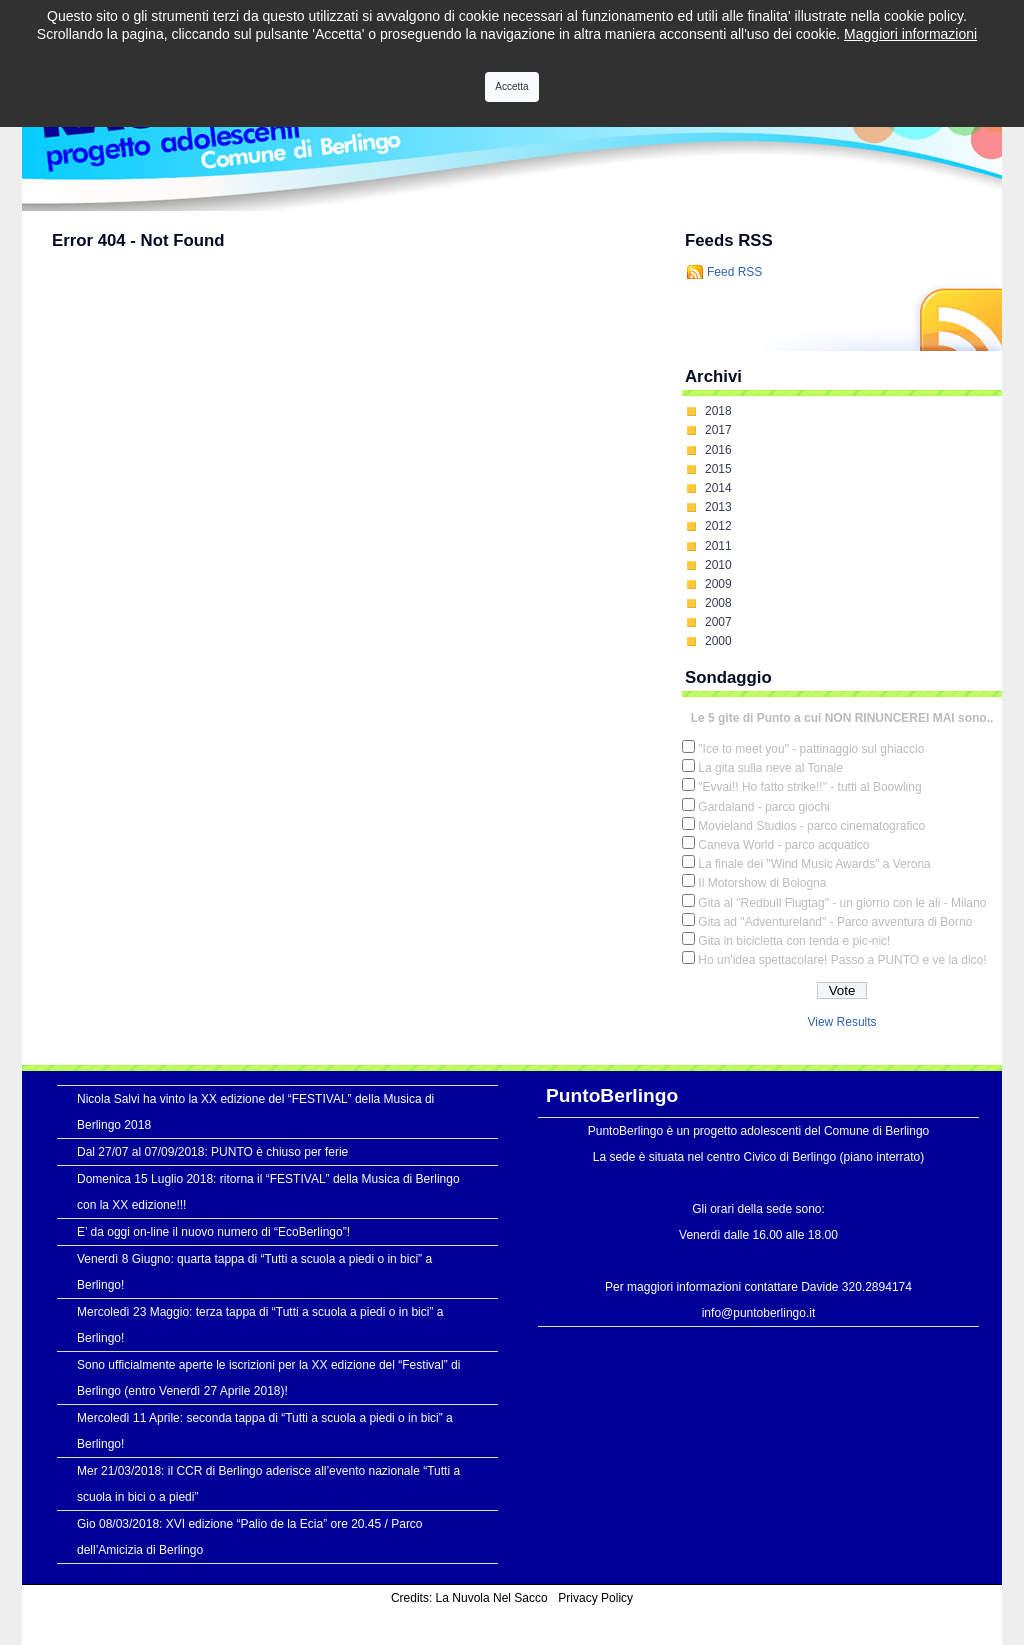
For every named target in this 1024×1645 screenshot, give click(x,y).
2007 (718, 622)
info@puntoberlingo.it (759, 1313)
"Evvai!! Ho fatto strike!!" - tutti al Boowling (809, 787)
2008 (718, 603)
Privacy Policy (595, 1598)
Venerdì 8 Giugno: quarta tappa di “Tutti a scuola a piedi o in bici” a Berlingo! (254, 1272)
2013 (718, 507)
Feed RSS (734, 272)
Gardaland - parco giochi (763, 807)
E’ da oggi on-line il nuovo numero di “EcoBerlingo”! (213, 1232)
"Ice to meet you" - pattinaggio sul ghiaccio (811, 749)
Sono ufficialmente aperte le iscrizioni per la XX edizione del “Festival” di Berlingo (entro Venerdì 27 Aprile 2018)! (268, 1378)
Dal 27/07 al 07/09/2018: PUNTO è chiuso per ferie (212, 1152)
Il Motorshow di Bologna (762, 883)
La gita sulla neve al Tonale (770, 768)
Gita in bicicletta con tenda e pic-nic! (794, 941)
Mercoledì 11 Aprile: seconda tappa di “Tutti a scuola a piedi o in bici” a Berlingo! (265, 1431)
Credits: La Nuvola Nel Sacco (469, 1598)
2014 (718, 488)
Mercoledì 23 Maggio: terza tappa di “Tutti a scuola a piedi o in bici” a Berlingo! (260, 1325)
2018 (718, 411)
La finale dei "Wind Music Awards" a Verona (814, 864)
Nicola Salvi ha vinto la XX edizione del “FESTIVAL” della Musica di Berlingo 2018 (255, 1112)
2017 (718, 430)
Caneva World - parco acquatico (783, 845)
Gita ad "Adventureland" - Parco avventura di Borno (835, 922)
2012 (718, 526)
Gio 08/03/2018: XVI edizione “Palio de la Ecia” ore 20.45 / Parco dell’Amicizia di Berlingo (250, 1537)
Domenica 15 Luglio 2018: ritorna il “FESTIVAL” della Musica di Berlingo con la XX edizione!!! (268, 1192)
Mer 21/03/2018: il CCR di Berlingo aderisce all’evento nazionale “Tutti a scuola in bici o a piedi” (268, 1484)
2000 (718, 641)
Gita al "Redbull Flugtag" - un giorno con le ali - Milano (842, 903)
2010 (718, 565)
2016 (718, 450)
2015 (718, 469)
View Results (841, 1022)
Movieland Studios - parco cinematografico (811, 826)
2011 (718, 546)
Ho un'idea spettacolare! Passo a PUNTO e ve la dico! (842, 960)
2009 (718, 584)
